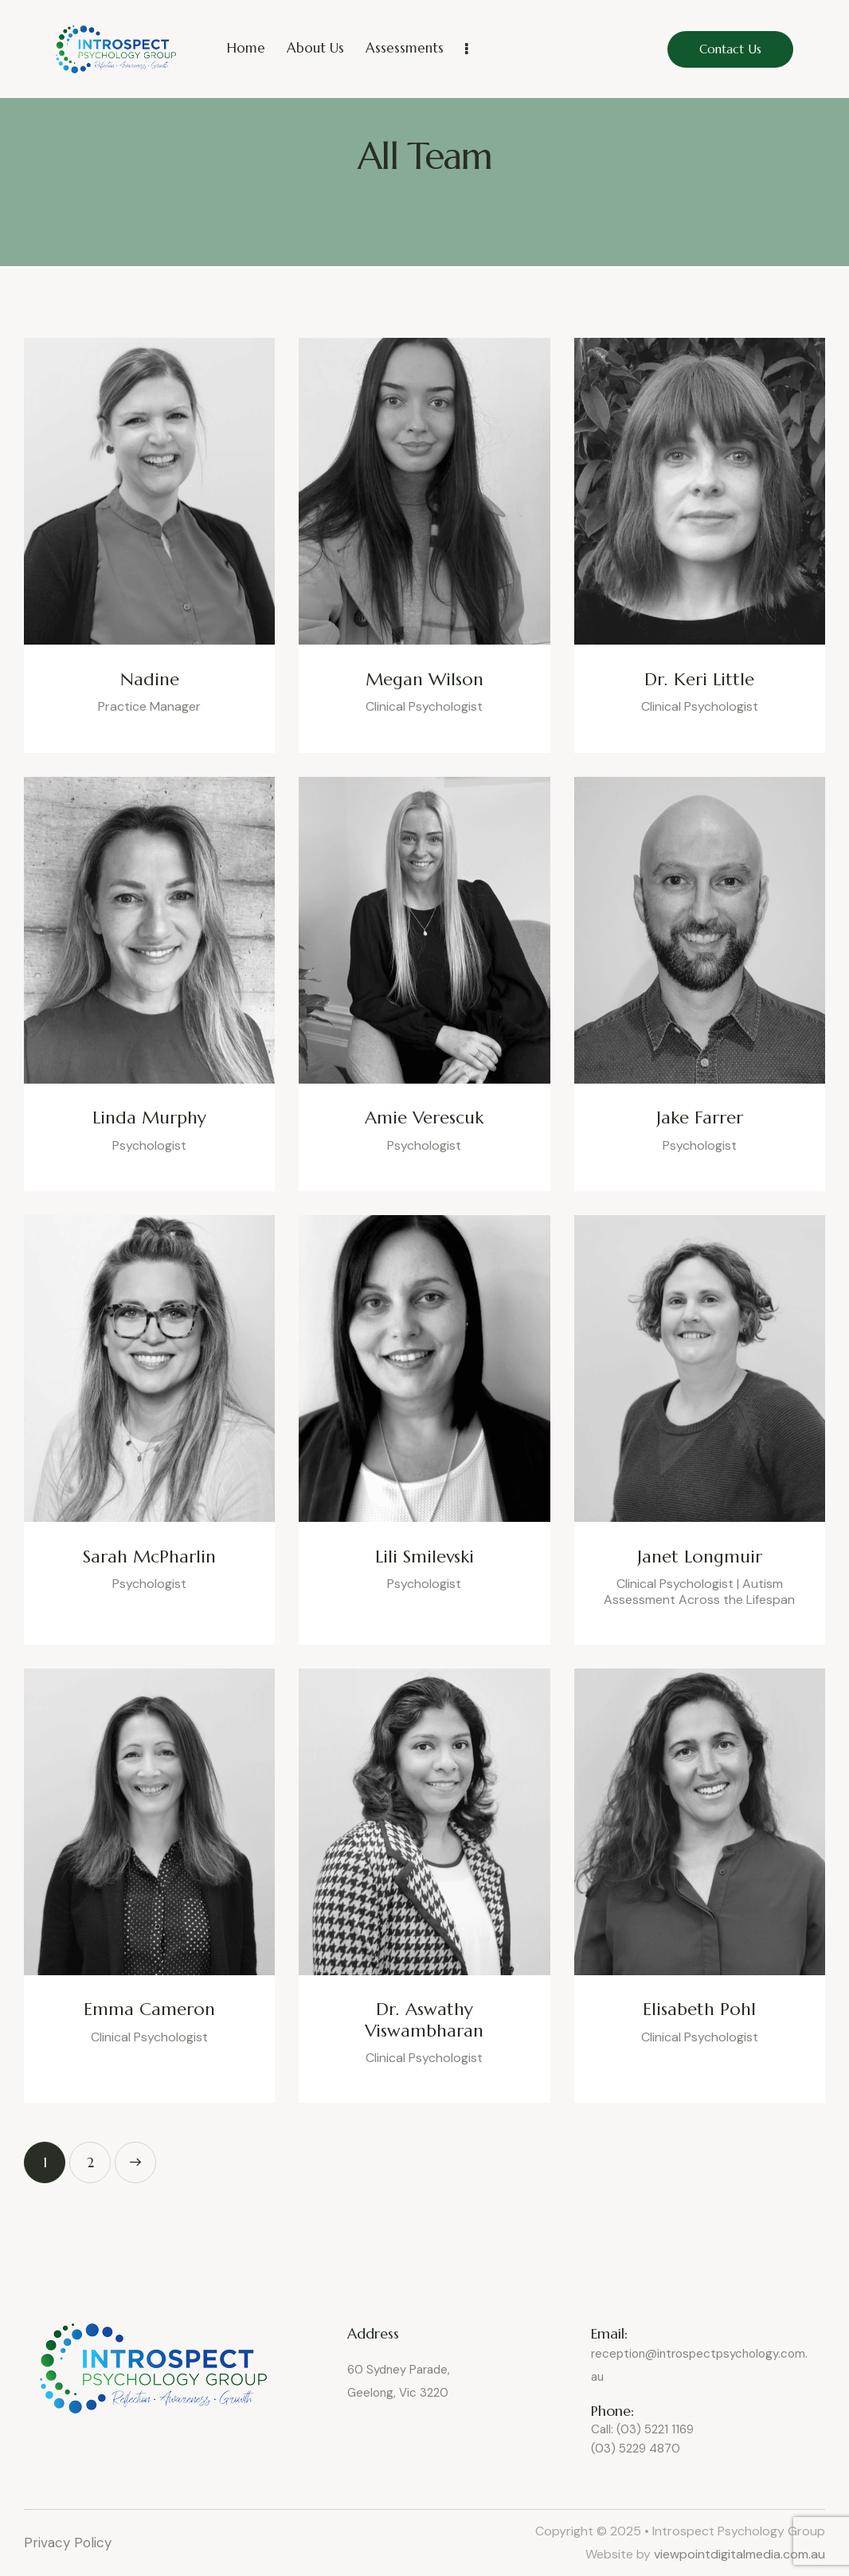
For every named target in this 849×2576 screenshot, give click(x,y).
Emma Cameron (149, 2009)
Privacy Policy (69, 2542)
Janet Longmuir (699, 1557)
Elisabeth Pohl (699, 2009)
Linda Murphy (149, 1118)
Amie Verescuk (424, 1118)
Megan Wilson (424, 679)
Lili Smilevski (424, 1557)
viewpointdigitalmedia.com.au (739, 2554)
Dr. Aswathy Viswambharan (424, 2020)
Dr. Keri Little (699, 679)
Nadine (149, 679)
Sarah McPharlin (149, 1557)
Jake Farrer (699, 1118)
